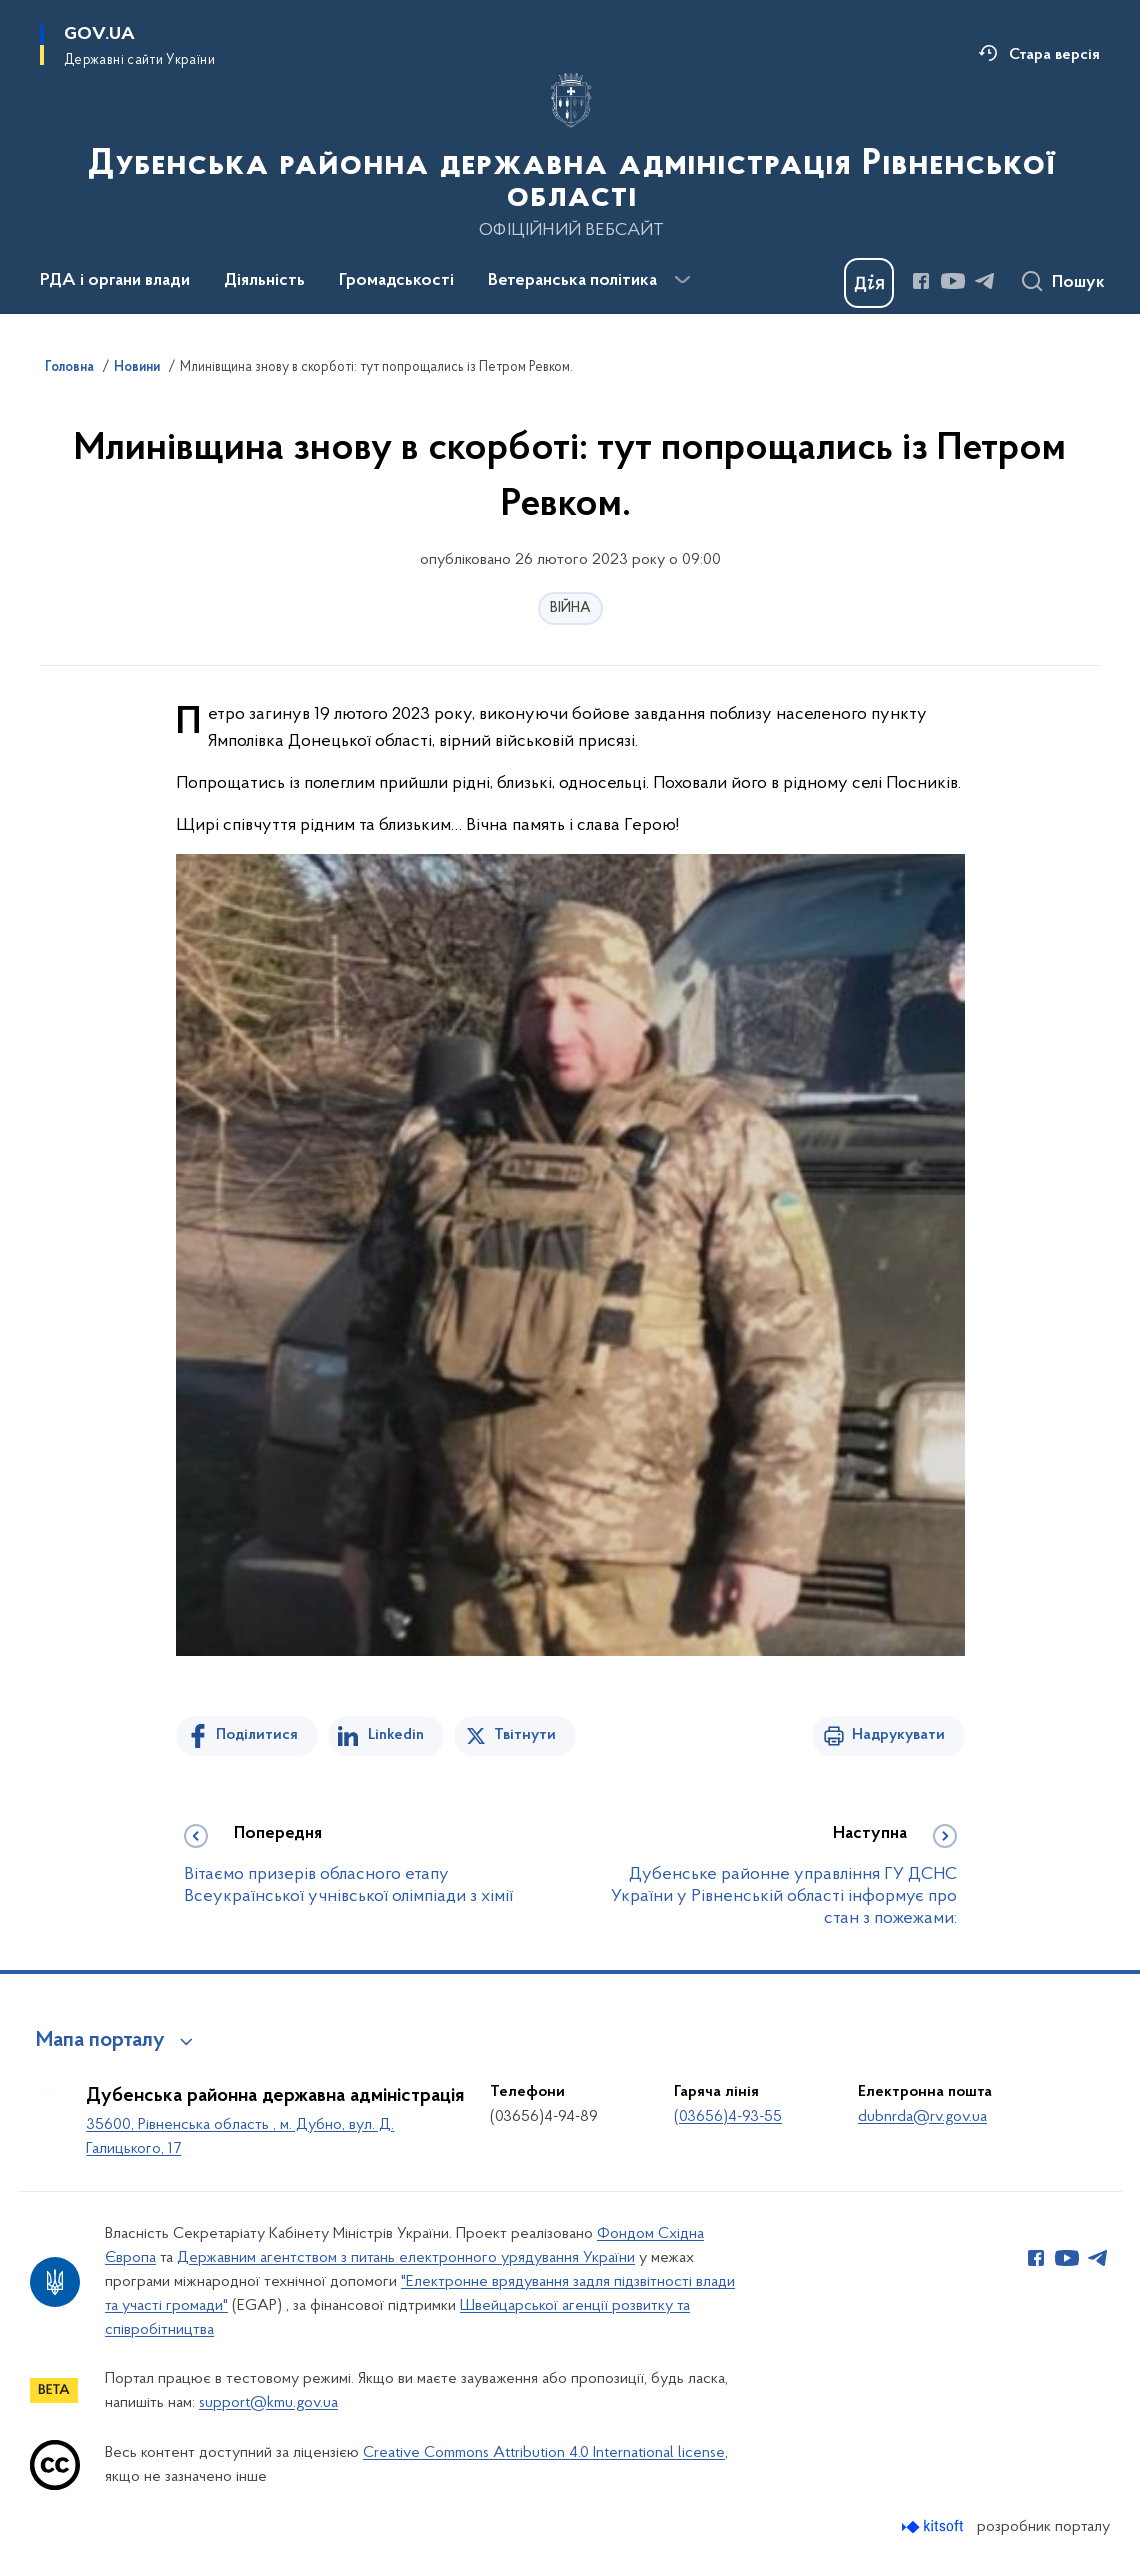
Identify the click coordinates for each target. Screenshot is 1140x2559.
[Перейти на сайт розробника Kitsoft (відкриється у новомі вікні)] (934, 2526)
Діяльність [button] (264, 281)
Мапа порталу (100, 2041)
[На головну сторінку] (570, 155)
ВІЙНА (570, 608)
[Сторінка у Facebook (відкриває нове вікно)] (921, 281)
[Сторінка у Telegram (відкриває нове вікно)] (985, 281)
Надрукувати (898, 1735)
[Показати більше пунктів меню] (682, 280)
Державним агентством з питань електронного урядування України (406, 2258)
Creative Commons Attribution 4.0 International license (544, 2453)
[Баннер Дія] (869, 283)
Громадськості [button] (396, 281)
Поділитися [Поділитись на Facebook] (257, 1735)
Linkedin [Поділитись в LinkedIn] (396, 1735)
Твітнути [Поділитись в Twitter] (525, 1735)
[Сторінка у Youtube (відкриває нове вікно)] (953, 281)
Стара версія (1054, 55)
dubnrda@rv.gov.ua (922, 2117)
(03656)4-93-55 (728, 2117)
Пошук (1078, 283)
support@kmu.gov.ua (268, 2403)
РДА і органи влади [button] (115, 281)
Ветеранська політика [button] (572, 281)
